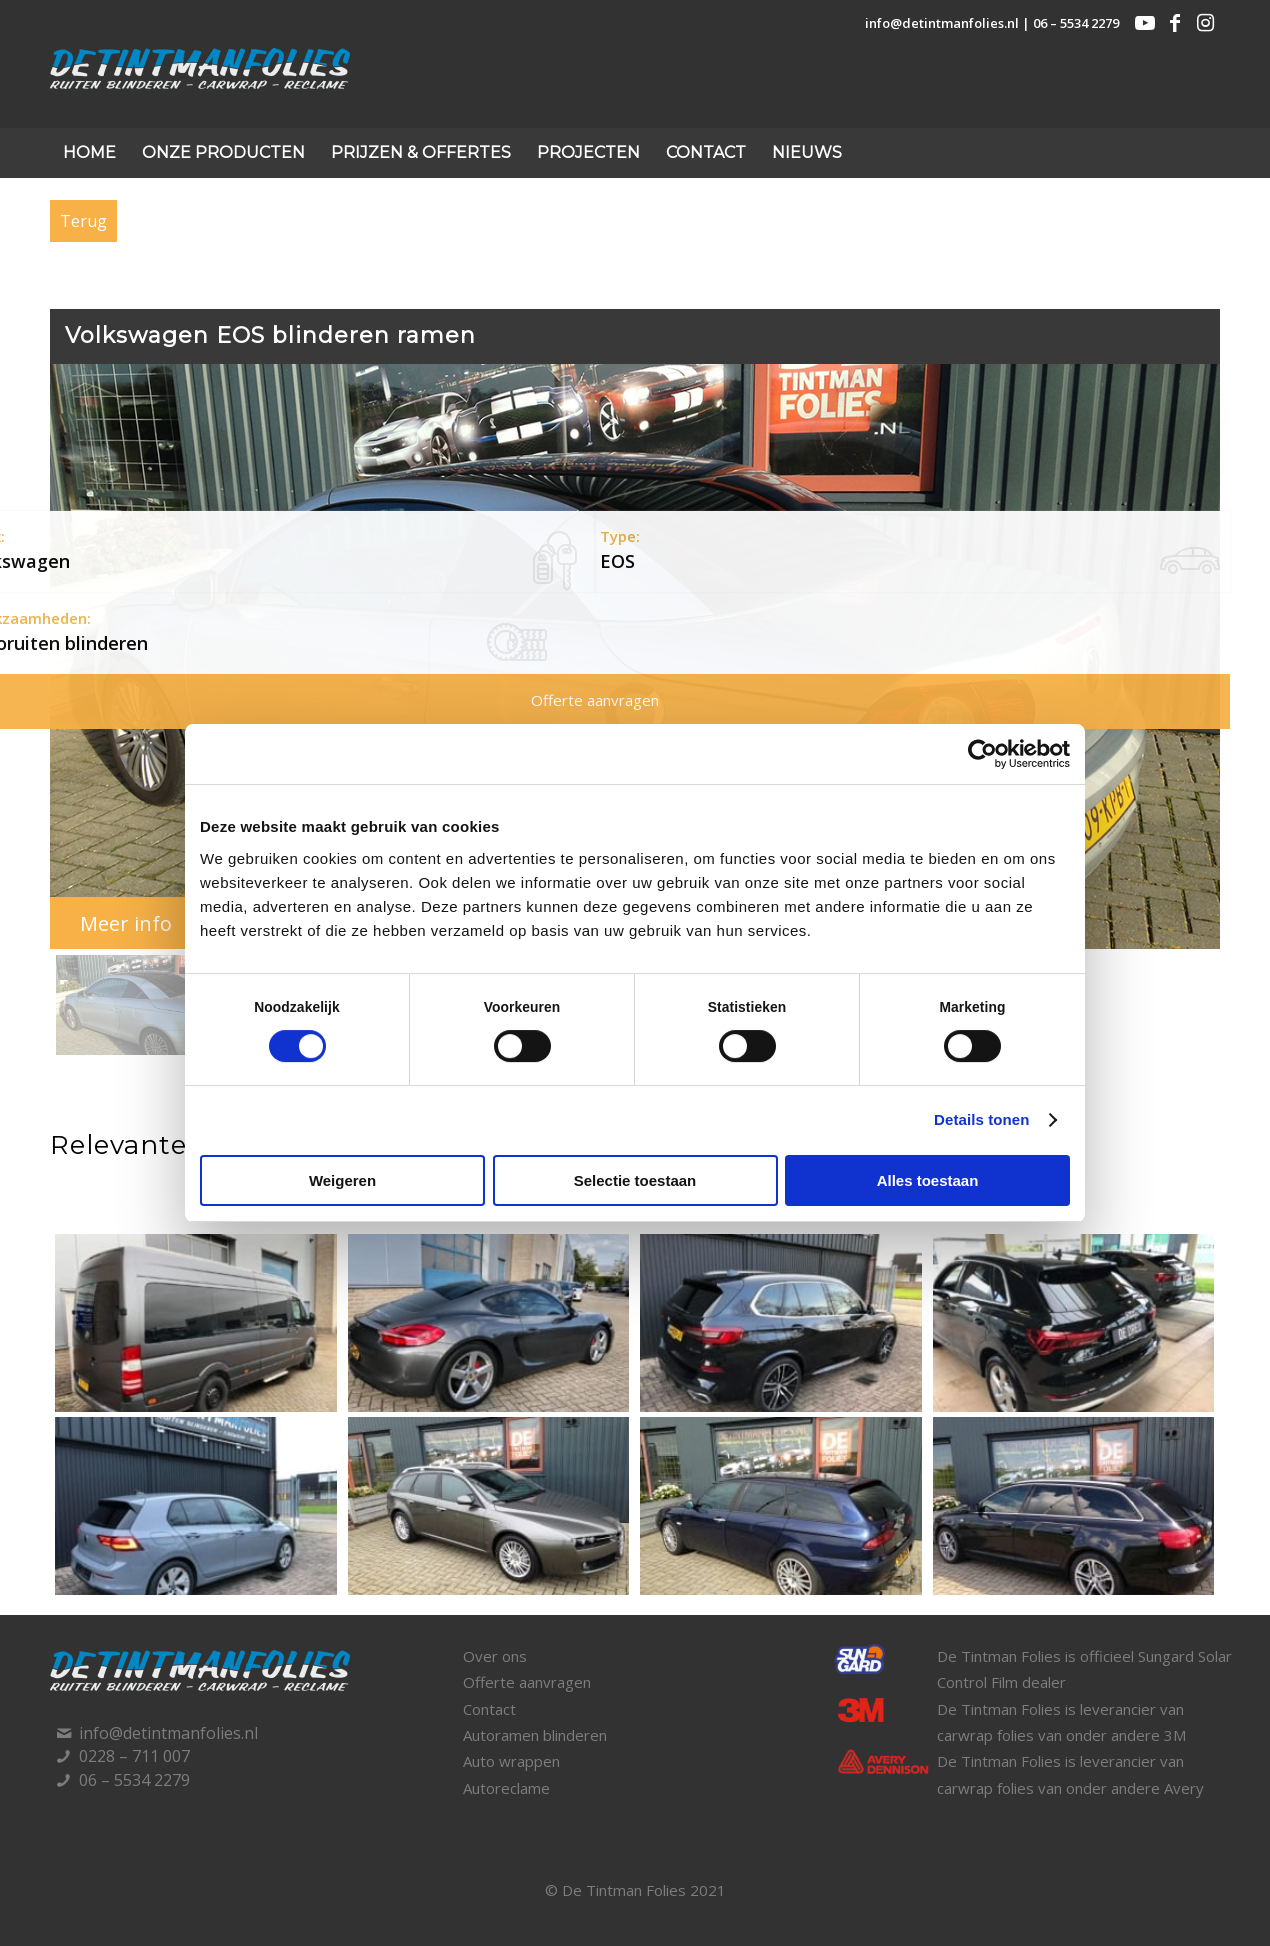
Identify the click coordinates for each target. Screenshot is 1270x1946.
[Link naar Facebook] (1175, 23)
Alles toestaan (928, 1180)
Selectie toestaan (635, 1180)
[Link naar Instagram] (1205, 23)
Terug (83, 221)
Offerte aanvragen (527, 1682)
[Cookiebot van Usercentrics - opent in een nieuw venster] (982, 754)
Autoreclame (506, 1788)
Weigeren (342, 1180)
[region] (635, 712)
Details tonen (981, 1119)
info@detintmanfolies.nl (942, 23)
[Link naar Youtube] (1145, 23)
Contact (489, 1709)
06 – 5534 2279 (1076, 23)
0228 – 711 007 (134, 1756)
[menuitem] (89, 153)
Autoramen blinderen (535, 1735)
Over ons (495, 1656)
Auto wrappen (511, 1761)
